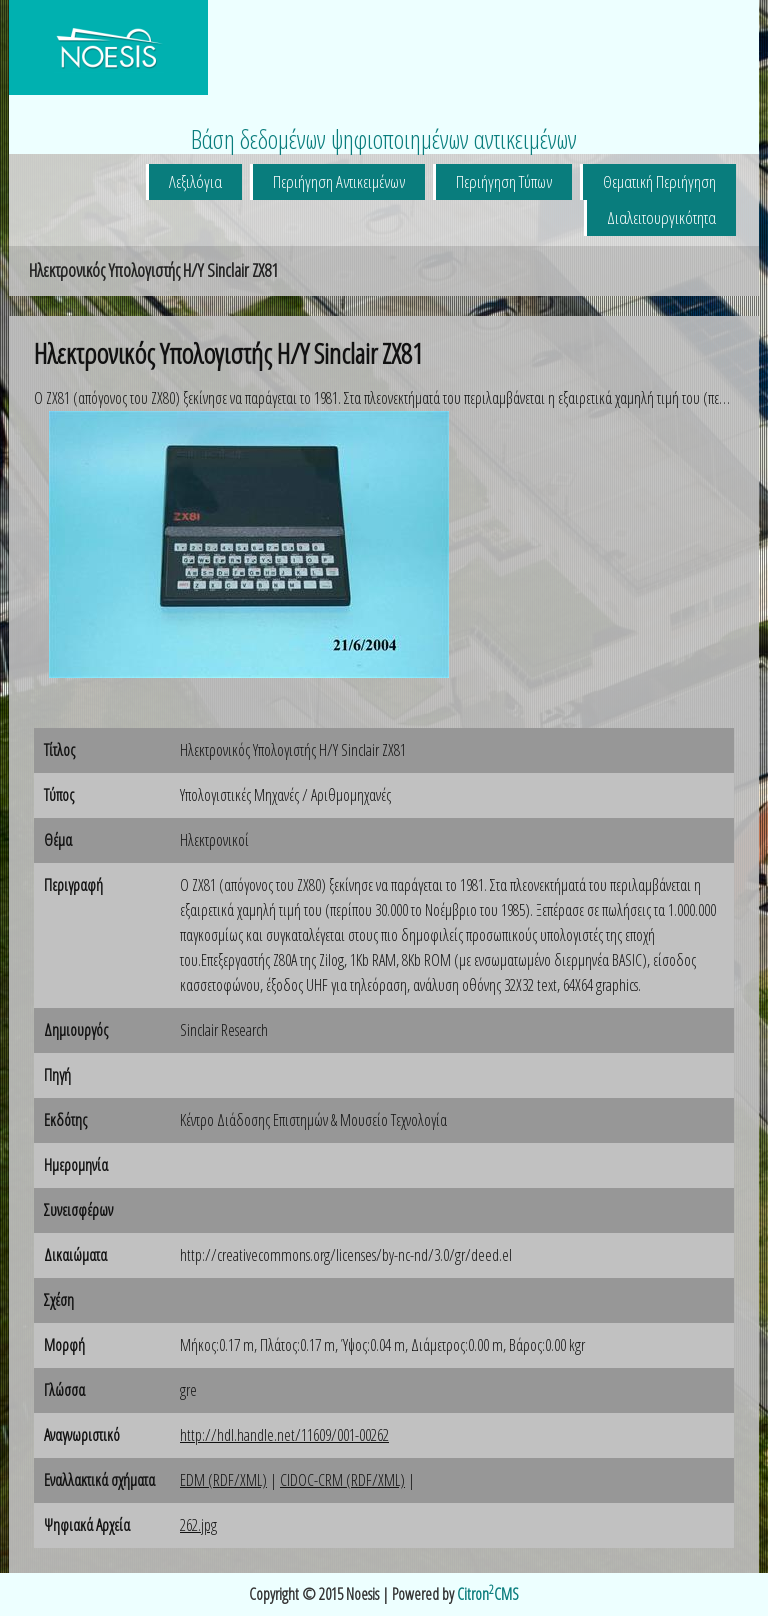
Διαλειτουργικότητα (661, 217)
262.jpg (198, 1525)
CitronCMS (488, 1594)
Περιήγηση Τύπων (504, 181)
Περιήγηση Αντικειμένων (339, 181)
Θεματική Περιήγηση (659, 181)
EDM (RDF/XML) (223, 1480)
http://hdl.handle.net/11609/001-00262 (284, 1435)
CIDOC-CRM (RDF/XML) (342, 1480)
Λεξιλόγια (195, 181)
